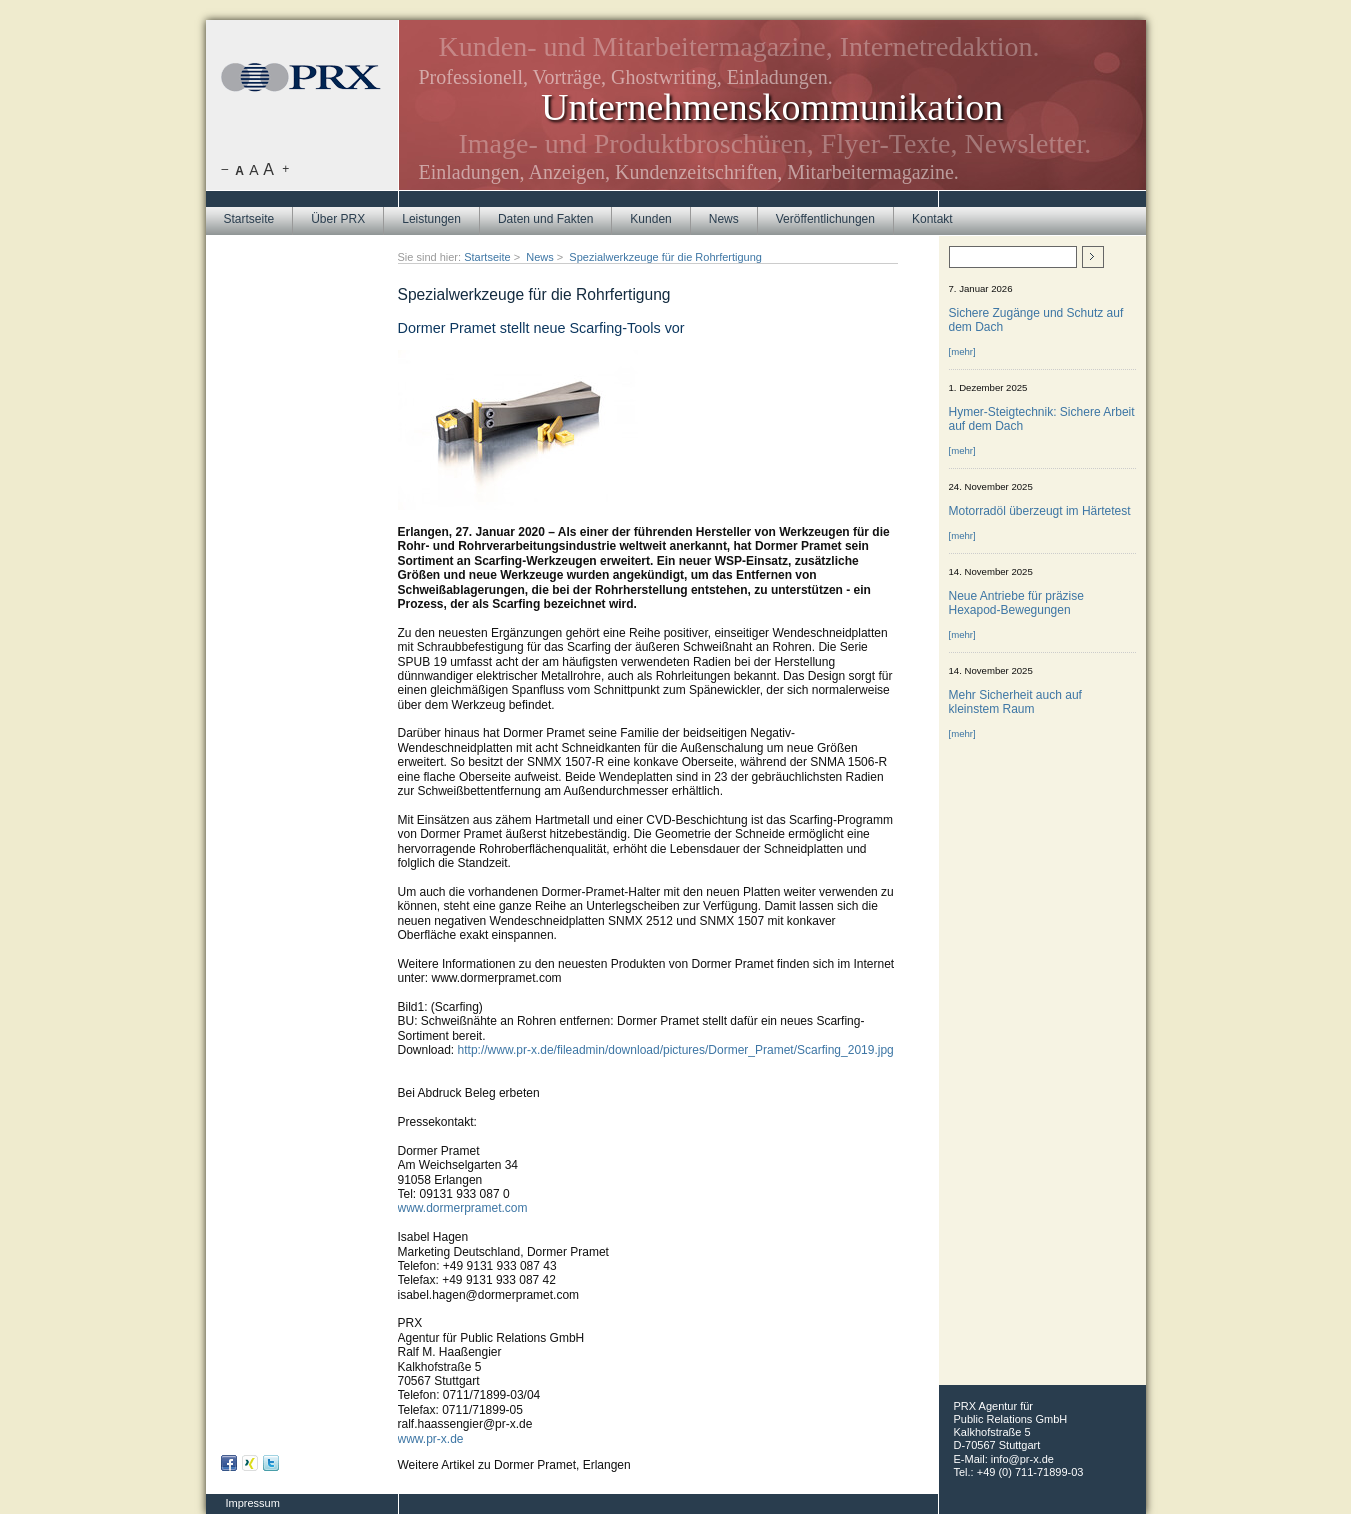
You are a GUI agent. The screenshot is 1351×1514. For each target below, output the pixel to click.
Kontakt (932, 219)
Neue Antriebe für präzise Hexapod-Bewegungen (1016, 603)
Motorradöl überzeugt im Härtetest (1040, 511)
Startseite (249, 219)
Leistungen (431, 219)
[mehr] (962, 351)
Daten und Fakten (545, 219)
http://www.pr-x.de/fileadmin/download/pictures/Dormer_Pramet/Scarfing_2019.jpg (676, 1050)
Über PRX (338, 219)
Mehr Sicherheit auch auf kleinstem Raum (1015, 702)
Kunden (650, 219)
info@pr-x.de (1022, 1459)
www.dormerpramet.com (463, 1208)
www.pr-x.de (431, 1439)
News (724, 219)
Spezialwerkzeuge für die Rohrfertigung (665, 257)
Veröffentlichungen (825, 219)
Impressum (253, 1503)
